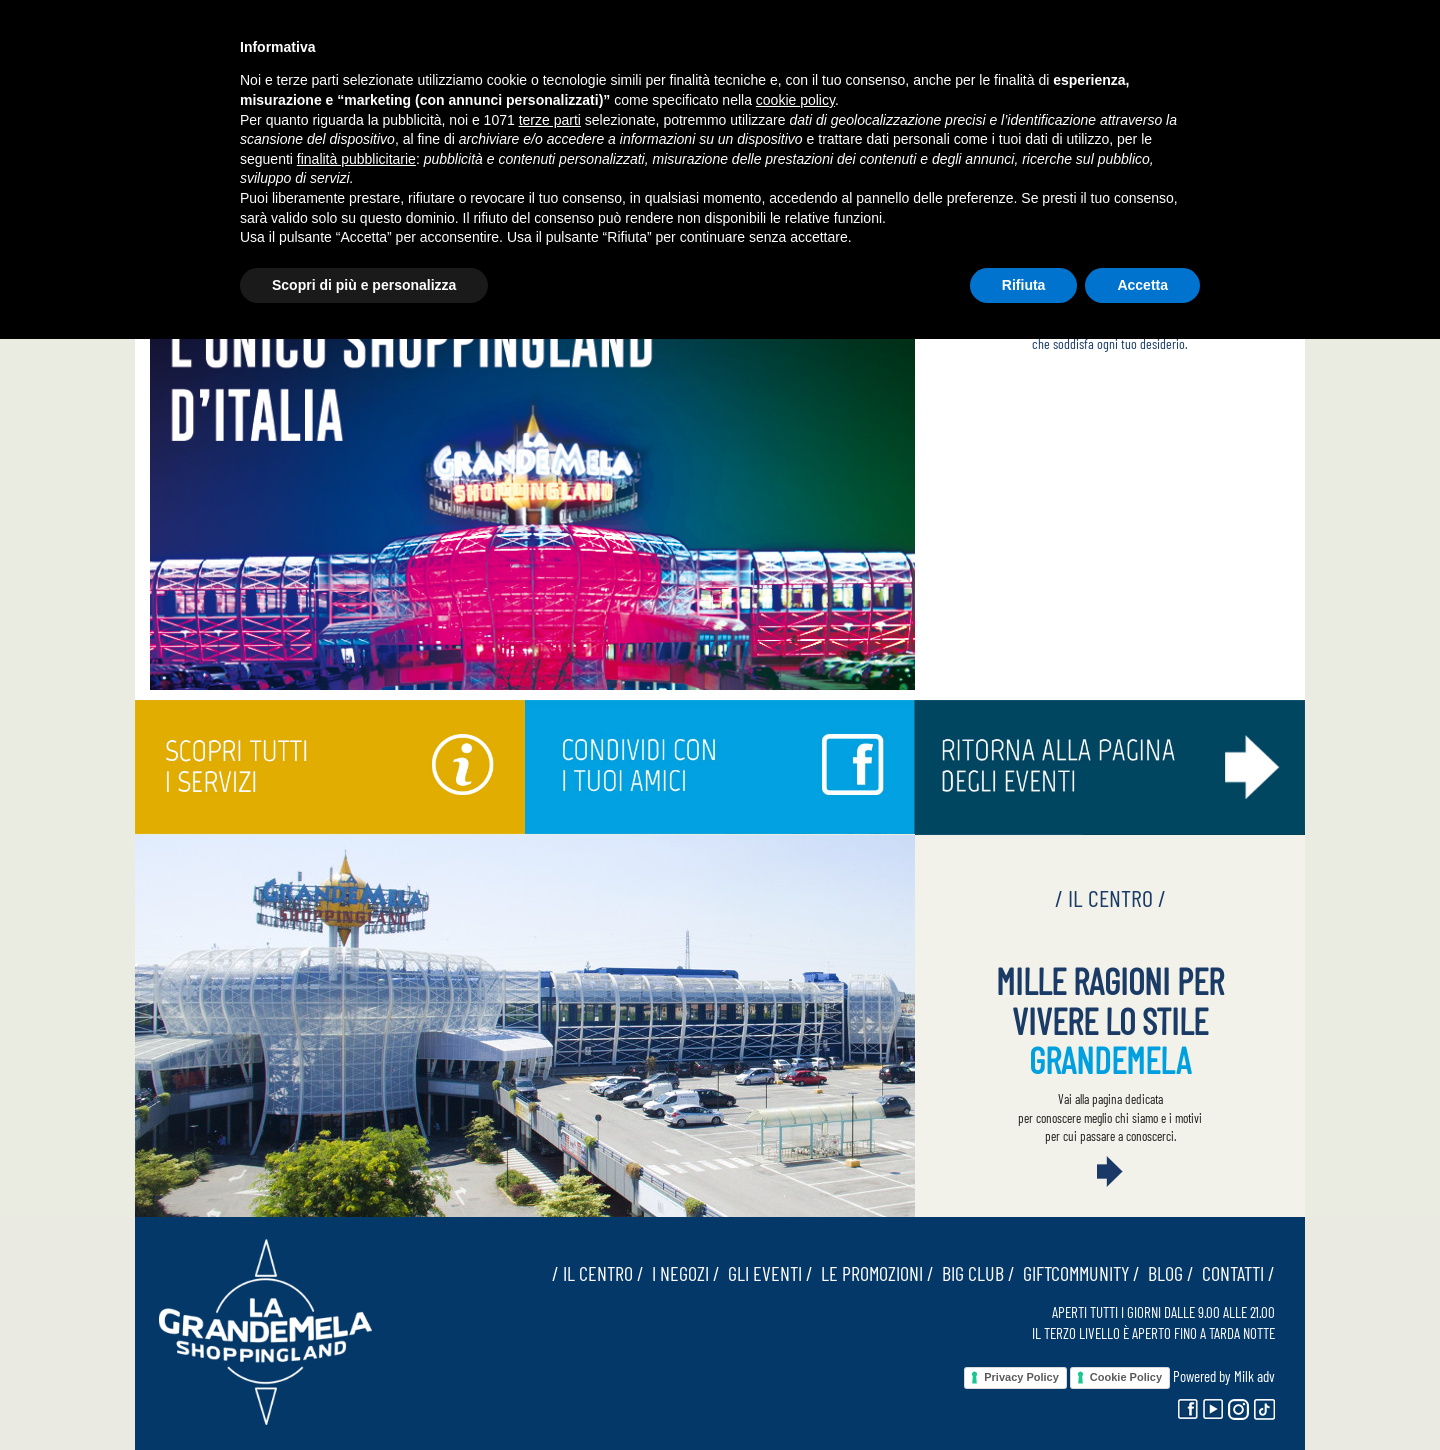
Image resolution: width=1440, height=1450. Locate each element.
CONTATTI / (1234, 1273)
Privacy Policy (1021, 1377)
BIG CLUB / (974, 1273)
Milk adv (1254, 1376)
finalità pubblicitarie (356, 159)
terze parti (550, 120)
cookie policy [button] (795, 100)
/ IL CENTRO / (598, 1273)
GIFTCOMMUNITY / (1077, 1273)
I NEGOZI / (682, 1273)
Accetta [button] (1142, 285)
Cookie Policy (1126, 1377)
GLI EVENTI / (766, 1273)
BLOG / (1167, 1273)
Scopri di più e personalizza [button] (364, 285)
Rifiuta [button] (1024, 285)
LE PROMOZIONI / (873, 1273)
